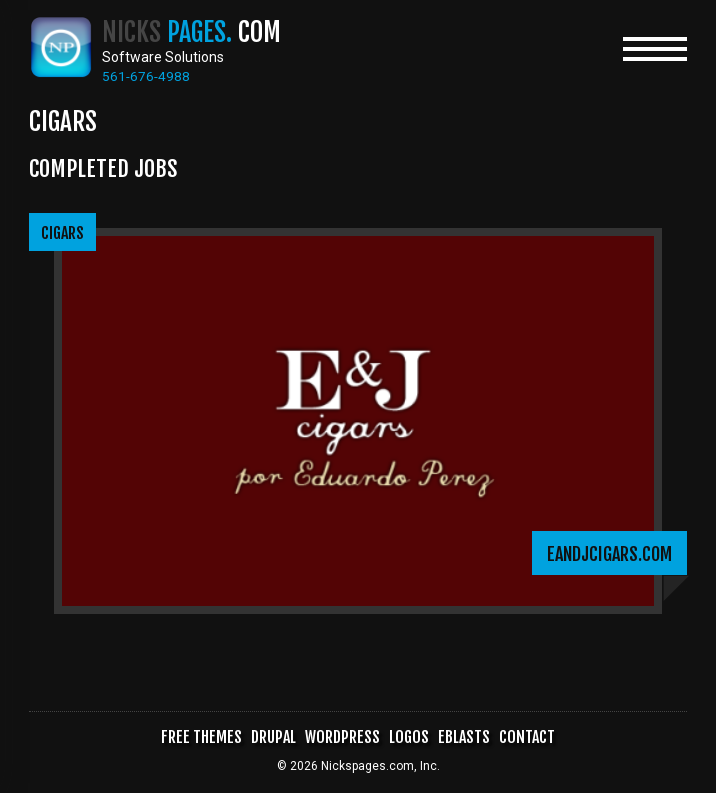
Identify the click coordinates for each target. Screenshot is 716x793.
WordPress (342, 738)
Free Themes (199, 738)
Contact (529, 738)
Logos (409, 738)
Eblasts (465, 738)
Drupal (272, 738)
